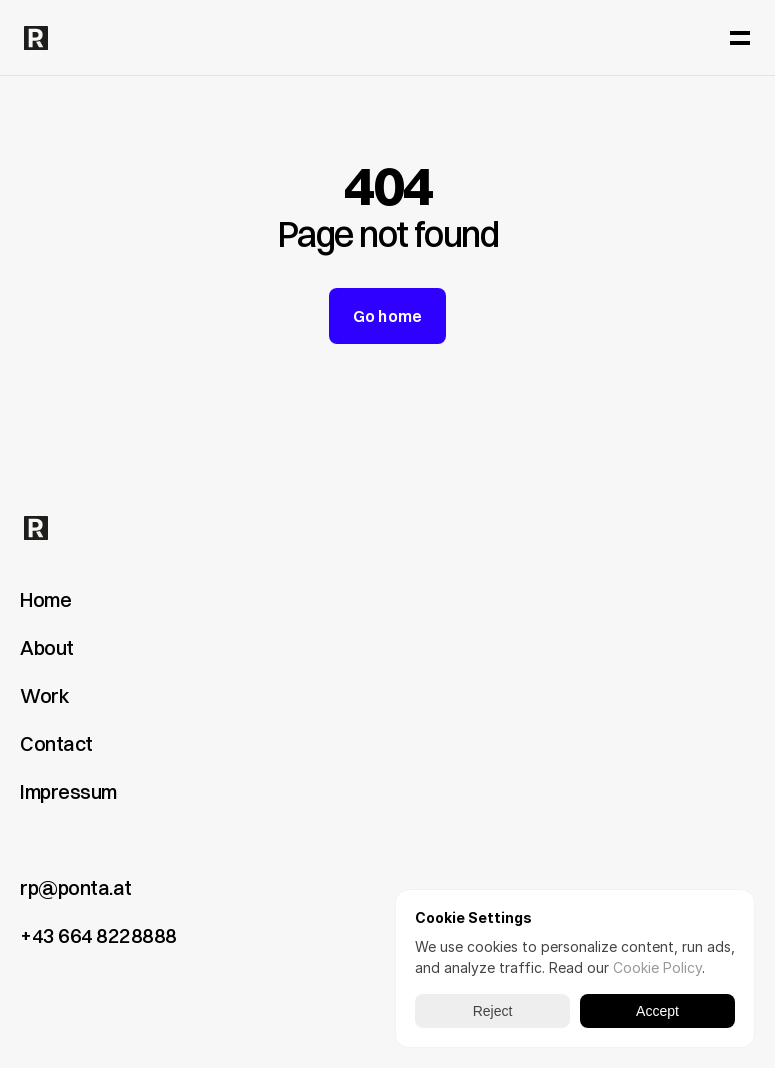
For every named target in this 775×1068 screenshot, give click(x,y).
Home (45, 599)
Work (44, 695)
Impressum (68, 791)
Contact (56, 743)
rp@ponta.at (76, 887)
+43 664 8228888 (98, 935)
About (47, 647)
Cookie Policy (657, 967)
